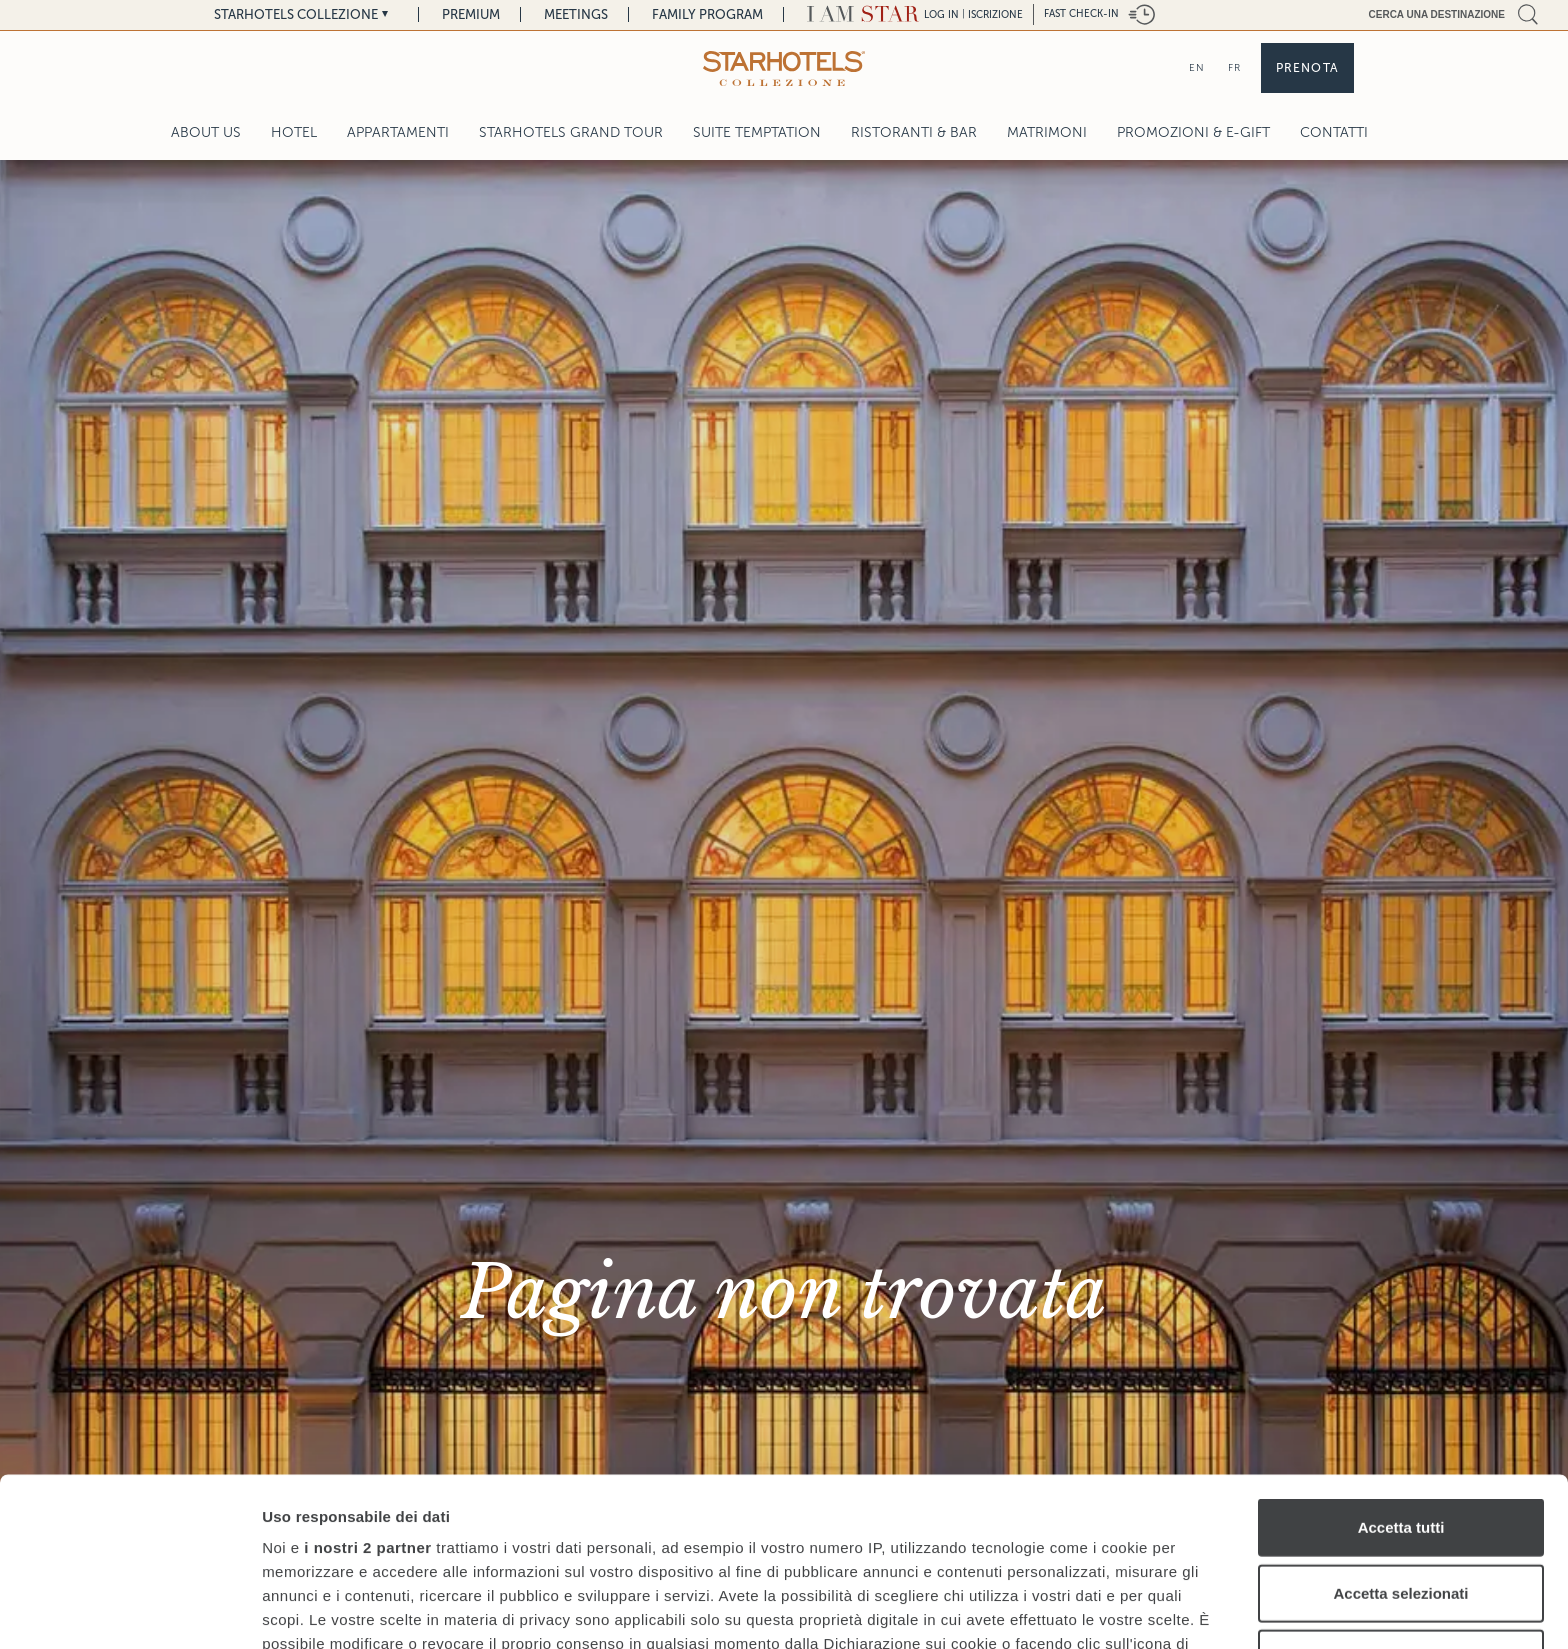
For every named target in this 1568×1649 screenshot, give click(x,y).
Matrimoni (1047, 132)
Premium (471, 14)
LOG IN (941, 14)
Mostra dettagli (1052, 1609)
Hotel (294, 132)
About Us (206, 132)
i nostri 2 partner (367, 1379)
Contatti (1334, 132)
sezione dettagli (979, 1547)
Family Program (707, 14)
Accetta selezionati (1400, 1424)
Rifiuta (1401, 1490)
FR (1234, 67)
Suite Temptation (757, 132)
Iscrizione (995, 14)
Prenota (1307, 68)
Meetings (576, 14)
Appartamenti (398, 132)
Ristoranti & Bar (914, 132)
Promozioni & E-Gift (1193, 132)
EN (1197, 67)
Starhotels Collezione (296, 14)
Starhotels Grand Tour (571, 132)
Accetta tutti (1401, 1359)
